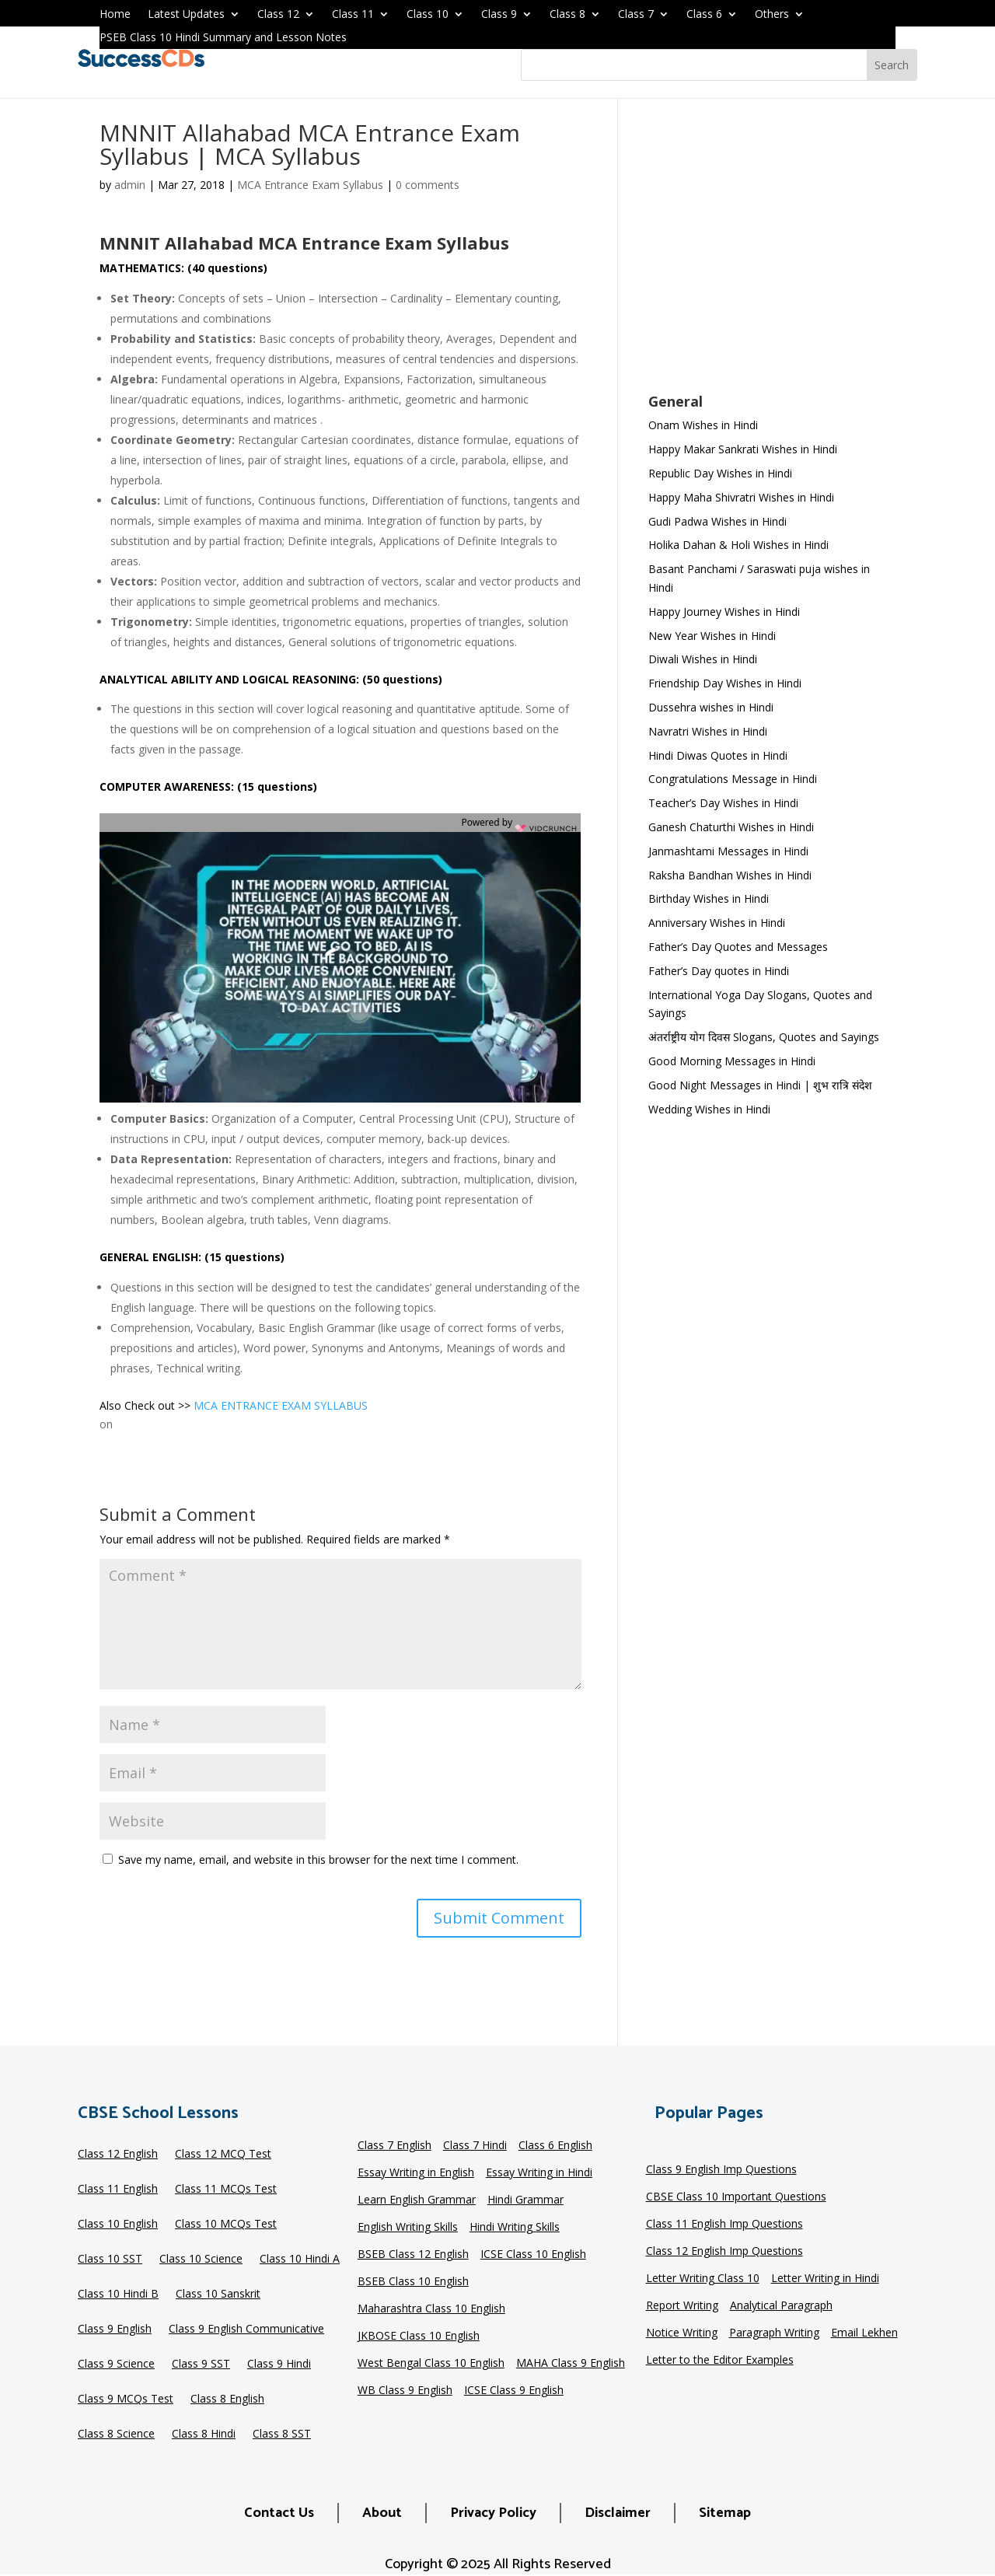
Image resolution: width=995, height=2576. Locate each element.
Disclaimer (618, 2513)
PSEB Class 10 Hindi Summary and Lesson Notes (223, 38)
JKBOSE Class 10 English (419, 2336)
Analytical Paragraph (781, 2306)
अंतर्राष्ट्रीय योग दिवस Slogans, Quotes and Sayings (763, 1036)
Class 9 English (115, 2329)
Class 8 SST (282, 2434)
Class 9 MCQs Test (125, 2399)
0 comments (427, 184)
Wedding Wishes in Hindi (709, 1109)
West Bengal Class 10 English (431, 2364)
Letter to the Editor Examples (720, 2360)
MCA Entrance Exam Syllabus (310, 184)
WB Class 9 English (405, 2391)
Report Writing (682, 2306)
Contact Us (279, 2513)
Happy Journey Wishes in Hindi (724, 611)
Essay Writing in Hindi (539, 2173)
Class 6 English (555, 2146)
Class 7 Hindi (475, 2146)
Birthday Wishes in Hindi (708, 898)
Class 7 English (394, 2146)
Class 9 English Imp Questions (721, 2170)
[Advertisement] (772, 256)
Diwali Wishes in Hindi (702, 659)
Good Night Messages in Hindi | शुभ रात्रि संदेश (760, 1085)
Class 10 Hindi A (300, 2259)
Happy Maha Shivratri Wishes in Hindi (741, 497)
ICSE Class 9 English (514, 2391)
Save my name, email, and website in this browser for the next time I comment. (318, 1859)
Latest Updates (186, 15)
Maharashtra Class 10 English (431, 2309)
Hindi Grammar (525, 2200)
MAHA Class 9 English (570, 2364)
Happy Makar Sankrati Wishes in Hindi (742, 449)
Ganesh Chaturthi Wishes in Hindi (731, 827)
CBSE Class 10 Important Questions (736, 2197)
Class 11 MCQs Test (226, 2189)
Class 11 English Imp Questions (724, 2224)
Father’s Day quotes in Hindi (718, 970)
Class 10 (428, 15)
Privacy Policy (493, 2513)
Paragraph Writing (774, 2333)
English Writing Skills (408, 2227)
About (382, 2513)
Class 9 (499, 15)
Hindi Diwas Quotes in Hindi (719, 755)
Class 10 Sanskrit (218, 2294)
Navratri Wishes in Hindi (707, 731)
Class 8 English (227, 2399)
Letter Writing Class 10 (702, 2279)
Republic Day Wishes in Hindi (720, 473)
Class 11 (353, 15)
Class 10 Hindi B (118, 2294)
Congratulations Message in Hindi (732, 778)
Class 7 (636, 15)
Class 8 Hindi (204, 2434)
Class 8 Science (116, 2434)
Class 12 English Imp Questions (724, 2252)
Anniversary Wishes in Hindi (716, 922)
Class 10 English (118, 2224)
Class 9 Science (116, 2364)
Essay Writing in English (416, 2173)
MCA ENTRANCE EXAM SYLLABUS (281, 1405)
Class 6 (704, 15)
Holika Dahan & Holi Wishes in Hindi (738, 544)
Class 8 (567, 15)
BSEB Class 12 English (413, 2255)
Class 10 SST (110, 2259)
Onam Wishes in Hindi (703, 425)
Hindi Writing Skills (515, 2227)
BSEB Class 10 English (413, 2282)
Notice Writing (681, 2333)
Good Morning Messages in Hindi (731, 1061)
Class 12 (278, 15)
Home (115, 15)
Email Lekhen (864, 2333)
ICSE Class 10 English (533, 2255)
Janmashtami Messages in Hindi (728, 851)
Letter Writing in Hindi (825, 2279)
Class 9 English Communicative (246, 2329)
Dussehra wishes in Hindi (710, 707)
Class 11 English (118, 2189)
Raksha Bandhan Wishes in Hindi (730, 875)
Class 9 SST (201, 2364)
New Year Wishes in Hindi (712, 635)
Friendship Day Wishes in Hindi (724, 683)
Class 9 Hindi (279, 2364)
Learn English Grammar (417, 2200)
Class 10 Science (201, 2259)
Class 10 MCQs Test (226, 2224)
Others (772, 15)
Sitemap (725, 2513)
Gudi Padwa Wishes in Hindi (717, 521)
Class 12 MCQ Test (223, 2154)
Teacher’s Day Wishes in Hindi (723, 802)
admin (129, 184)
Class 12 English (118, 2154)
